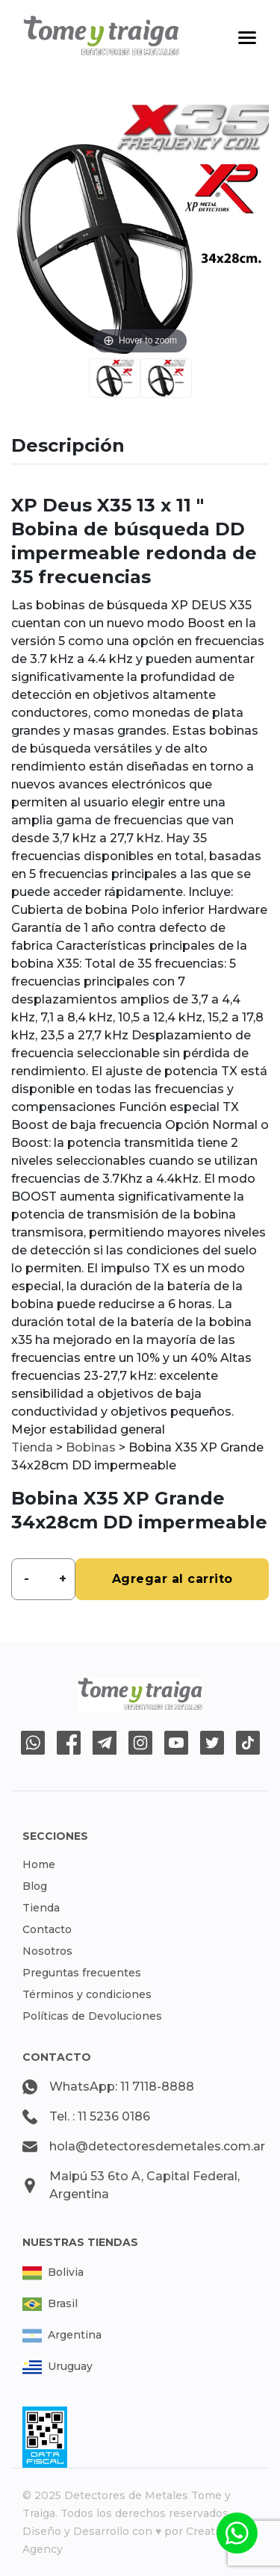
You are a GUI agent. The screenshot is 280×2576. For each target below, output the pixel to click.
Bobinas (91, 1447)
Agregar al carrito (172, 1579)
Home (38, 1864)
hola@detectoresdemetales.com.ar (157, 2146)
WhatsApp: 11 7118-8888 (121, 2086)
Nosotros (47, 1951)
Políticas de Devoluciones (92, 2016)
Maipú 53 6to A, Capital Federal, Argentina (144, 2185)
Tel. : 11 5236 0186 (99, 2116)
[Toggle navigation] (247, 38)
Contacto (47, 1929)
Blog (34, 1886)
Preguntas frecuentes (81, 1972)
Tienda (32, 1447)
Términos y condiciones (87, 1994)
